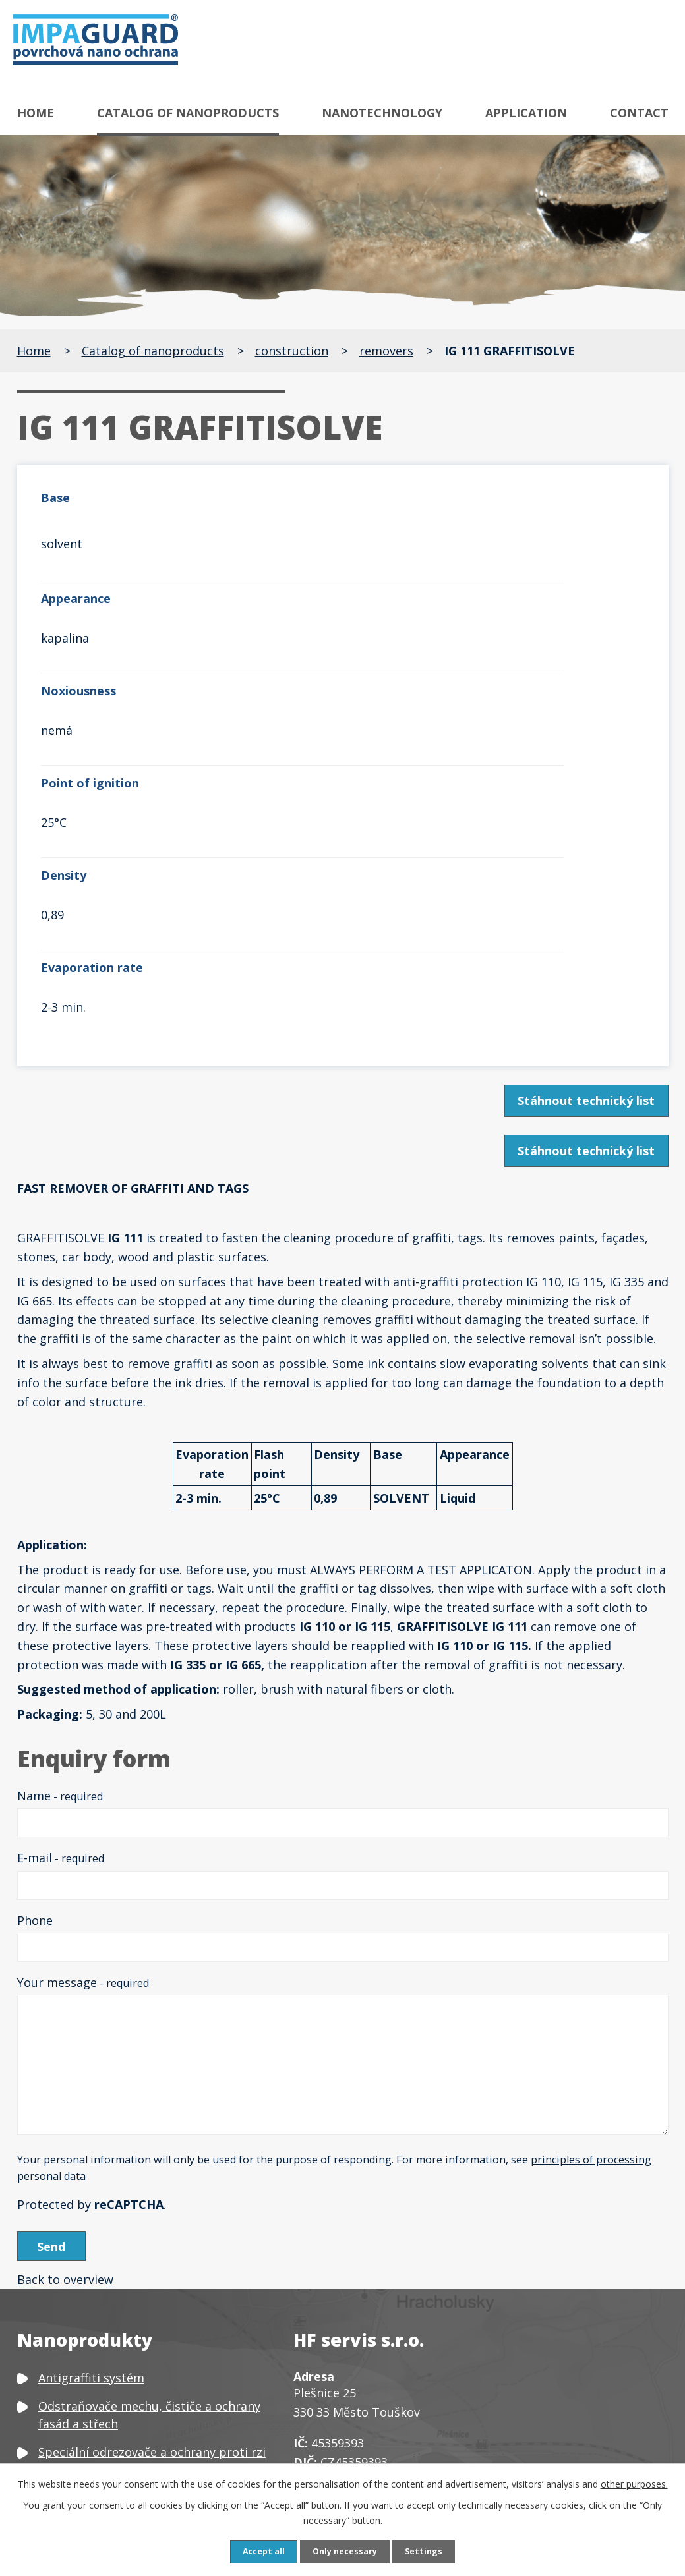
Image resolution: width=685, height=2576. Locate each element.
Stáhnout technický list (581, 824)
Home (35, 113)
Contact (639, 113)
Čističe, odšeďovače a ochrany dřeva (140, 2313)
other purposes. (634, 2482)
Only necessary (346, 2551)
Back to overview (65, 2009)
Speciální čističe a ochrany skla (125, 2285)
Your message (83, 1705)
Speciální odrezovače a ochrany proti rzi (152, 2181)
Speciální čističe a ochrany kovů (128, 2256)
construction (291, 350)
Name (60, 1519)
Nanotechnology (382, 113)
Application (526, 113)
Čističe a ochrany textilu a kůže (126, 2341)
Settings (430, 2551)
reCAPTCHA (129, 1927)
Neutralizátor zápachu (102, 2445)
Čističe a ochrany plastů (106, 2370)
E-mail (60, 1581)
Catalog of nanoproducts (188, 113)
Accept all (258, 2551)
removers (386, 350)
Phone (35, 1643)
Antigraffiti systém (91, 2107)
